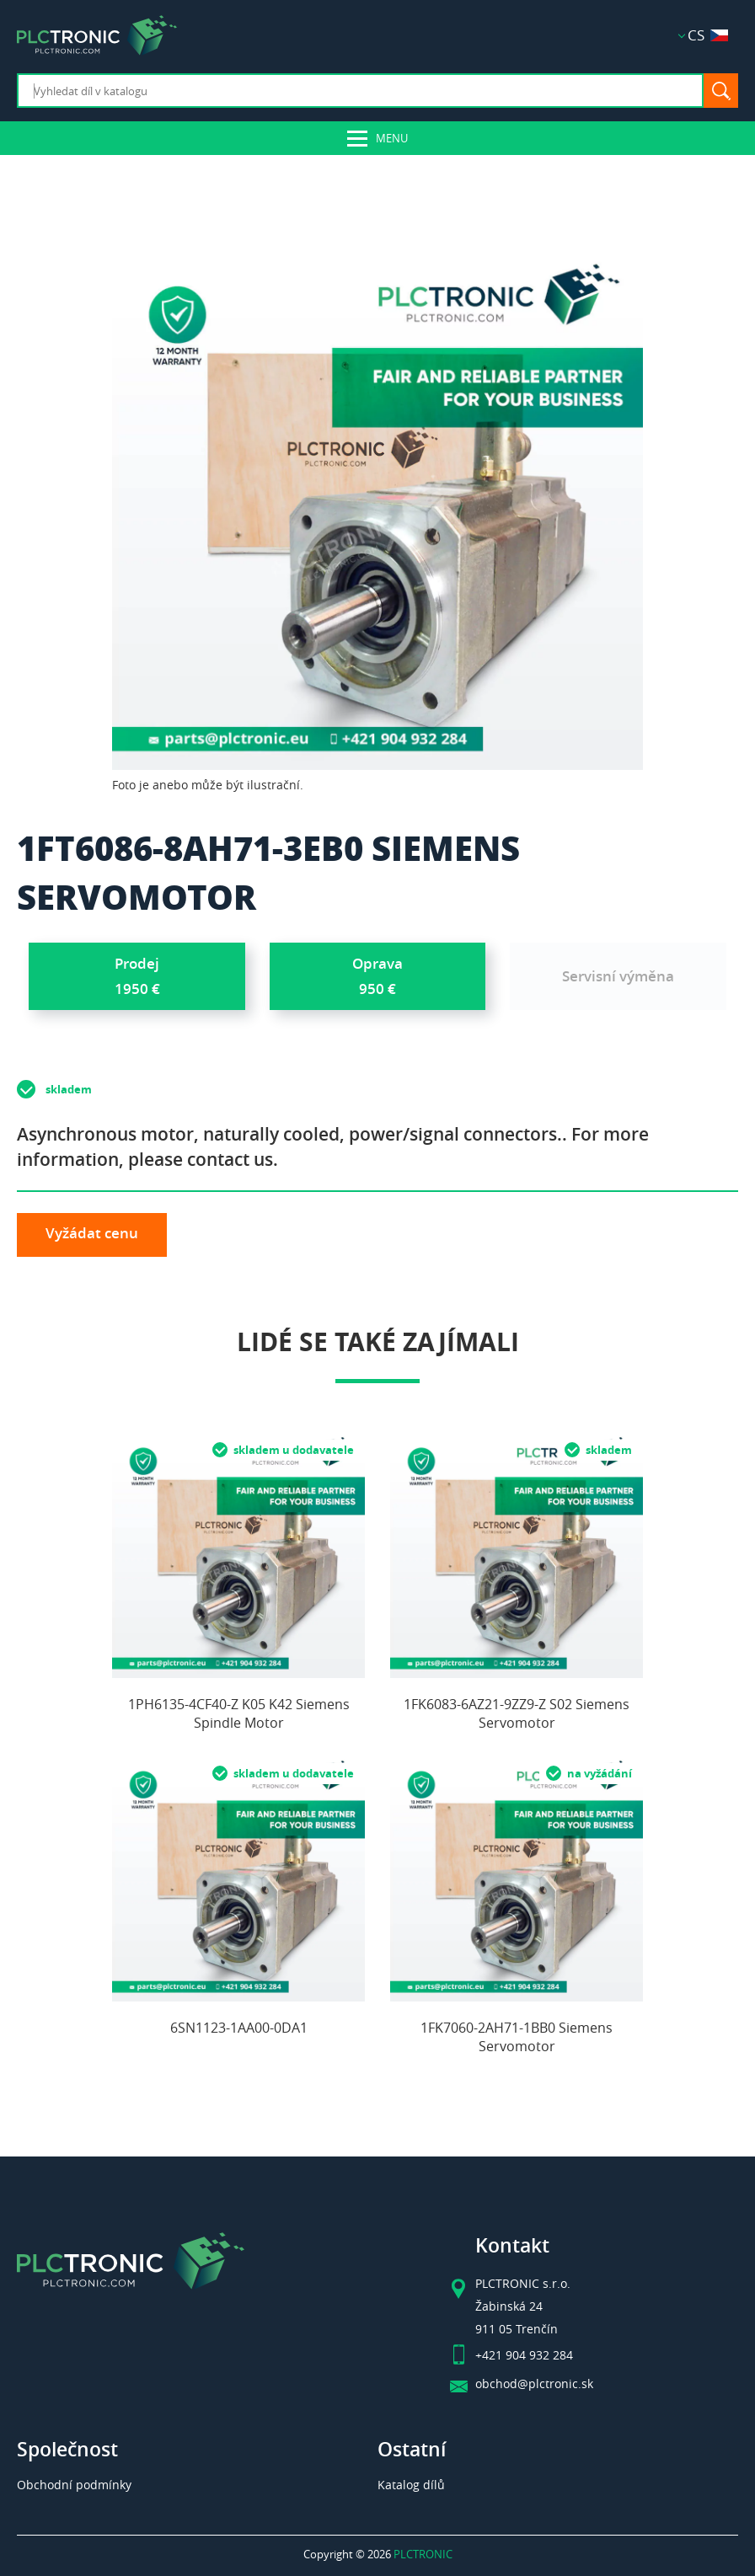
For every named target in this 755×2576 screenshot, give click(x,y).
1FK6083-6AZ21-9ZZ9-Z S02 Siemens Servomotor (516, 1713)
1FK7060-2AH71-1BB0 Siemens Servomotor (516, 2036)
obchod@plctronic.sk (534, 2384)
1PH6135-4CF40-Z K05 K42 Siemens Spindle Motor (239, 1713)
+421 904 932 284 (524, 2355)
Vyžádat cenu (92, 1233)
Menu (392, 138)
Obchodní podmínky (74, 2485)
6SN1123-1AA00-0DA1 (239, 2027)
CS (708, 35)
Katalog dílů (411, 2485)
